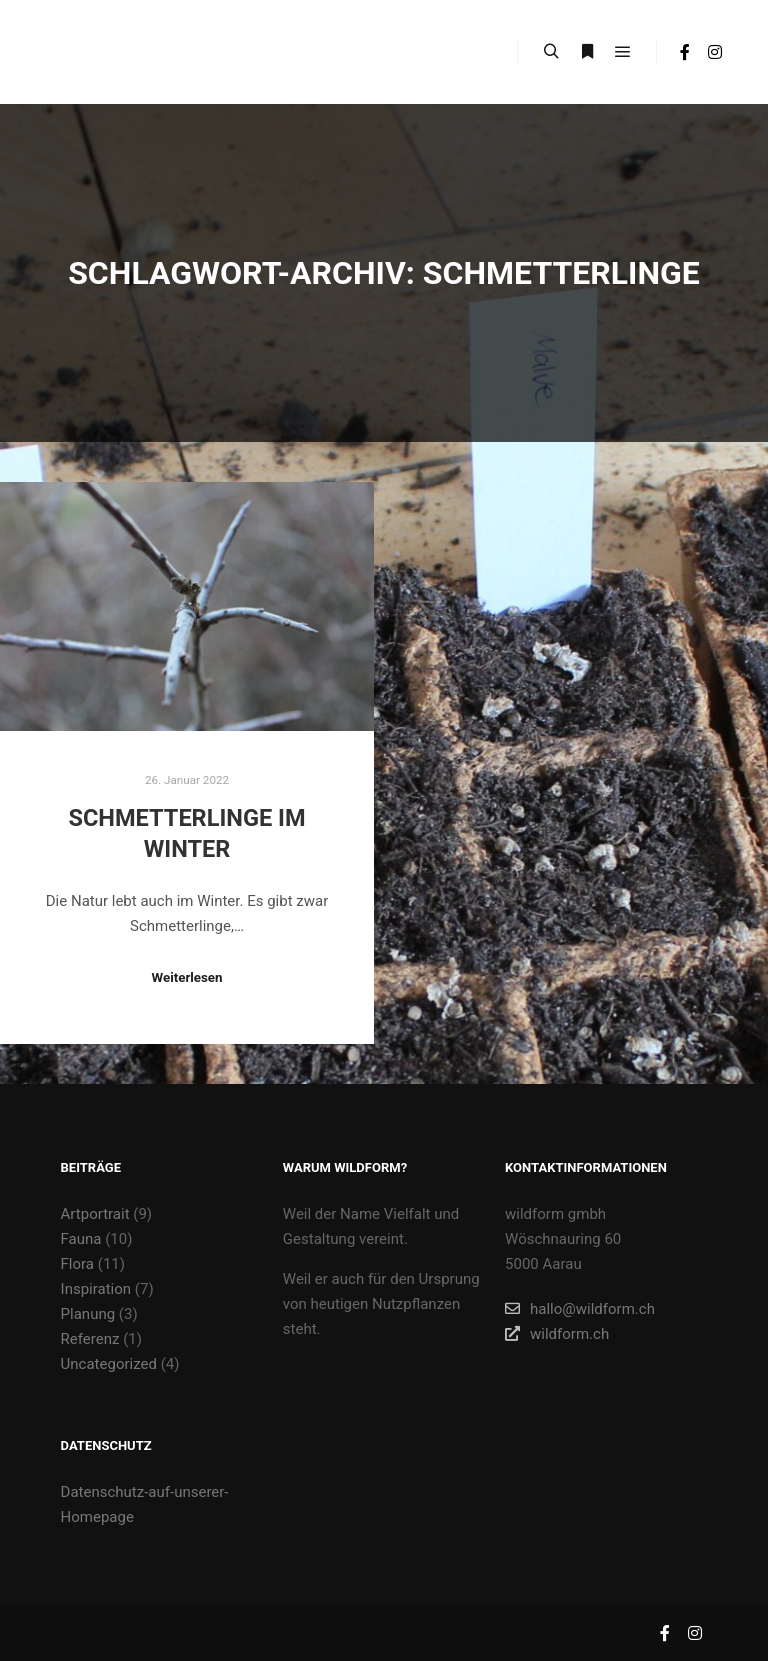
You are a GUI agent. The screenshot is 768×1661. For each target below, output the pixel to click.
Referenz (90, 1339)
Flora (77, 1264)
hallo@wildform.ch (580, 1309)
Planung (88, 1314)
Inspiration (96, 1289)
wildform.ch (557, 1334)
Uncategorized (109, 1364)
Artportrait (95, 1214)
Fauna (81, 1239)
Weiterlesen (186, 977)
